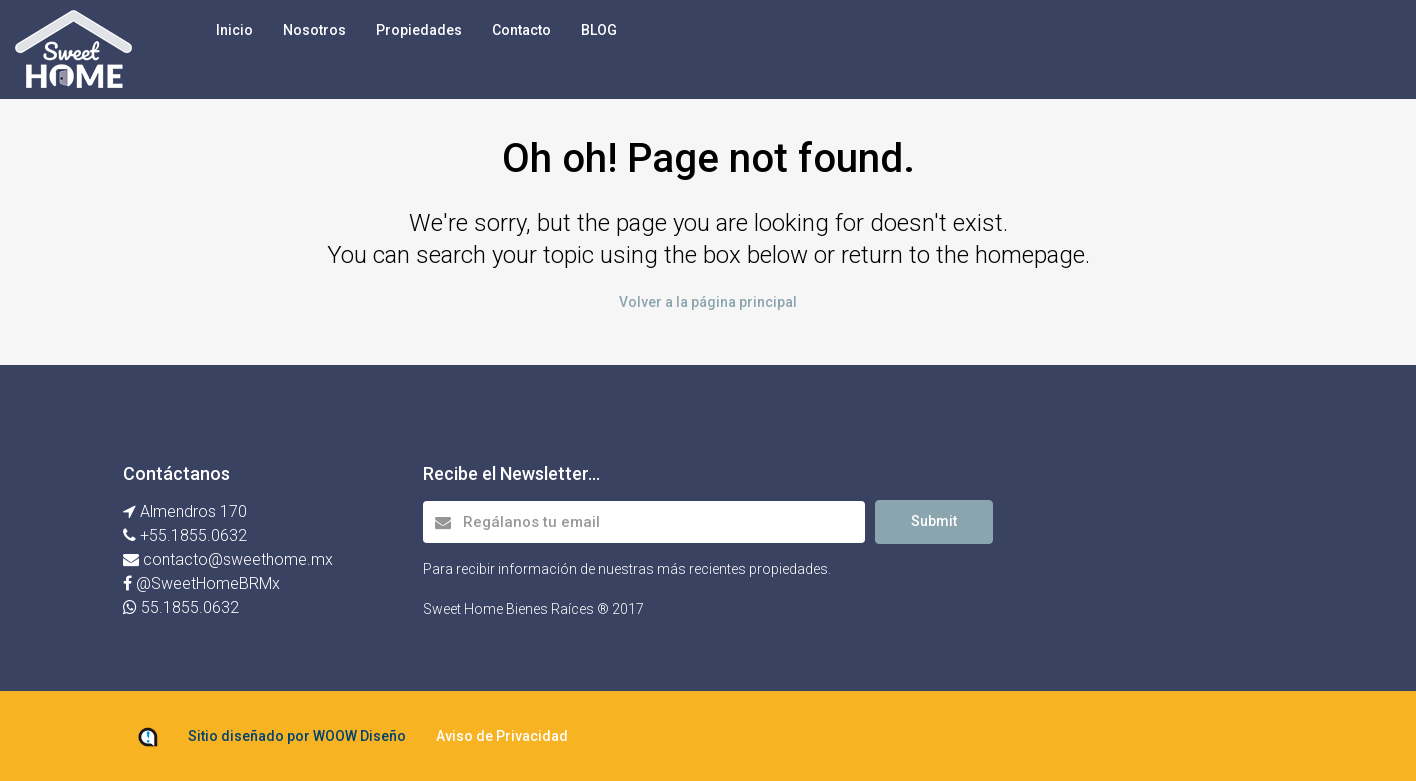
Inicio (234, 30)
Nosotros (314, 30)
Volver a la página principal (708, 302)
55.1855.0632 (190, 607)
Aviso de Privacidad (502, 736)
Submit (934, 521)
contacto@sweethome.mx (236, 559)
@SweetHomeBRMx (208, 583)
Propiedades (419, 30)
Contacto (521, 30)
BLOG (599, 30)
